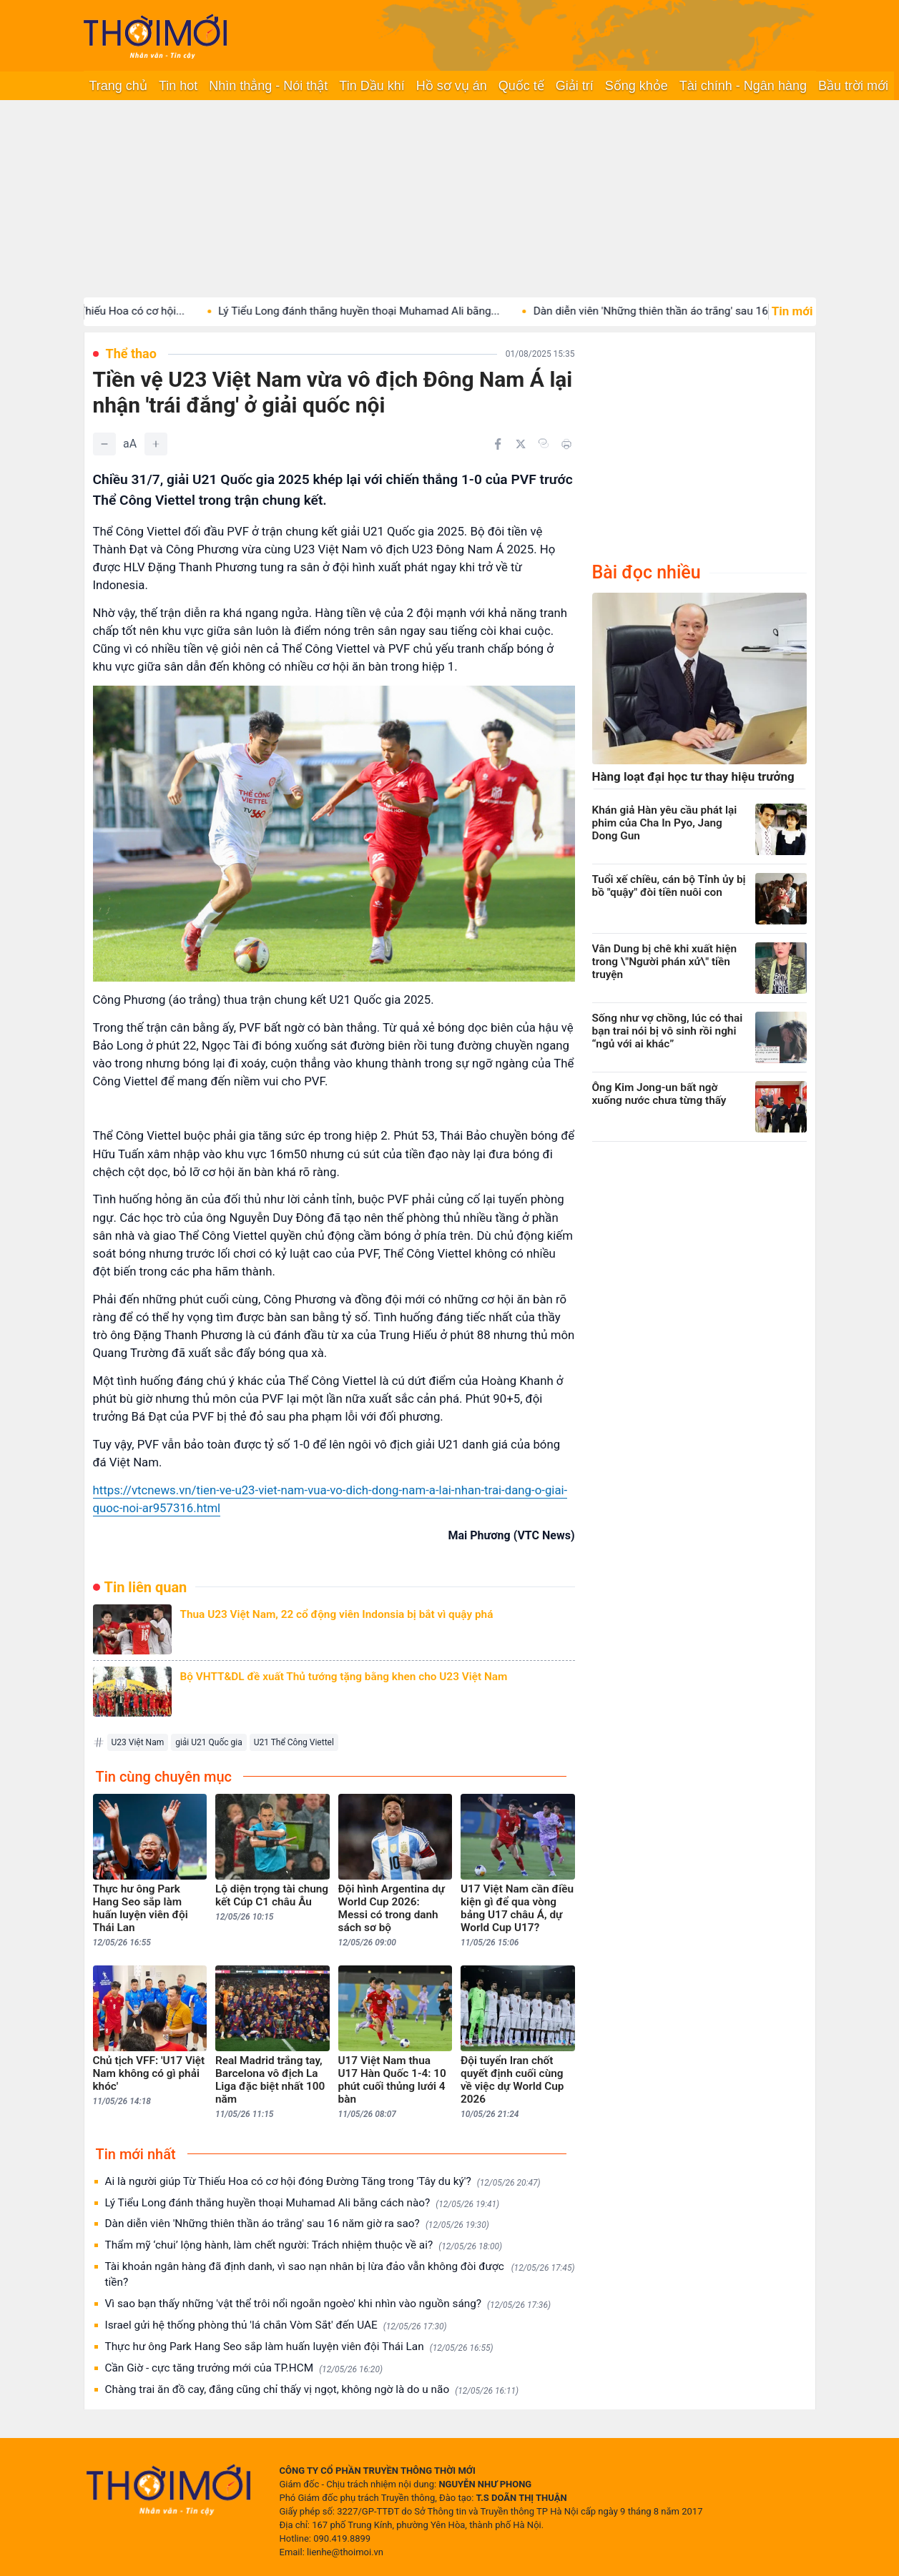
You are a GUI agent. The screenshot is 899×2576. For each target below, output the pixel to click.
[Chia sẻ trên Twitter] (520, 444)
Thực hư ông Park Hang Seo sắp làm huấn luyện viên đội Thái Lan (299, 2347)
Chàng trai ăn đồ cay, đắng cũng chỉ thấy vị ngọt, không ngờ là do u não (312, 2390)
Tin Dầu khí (371, 86)
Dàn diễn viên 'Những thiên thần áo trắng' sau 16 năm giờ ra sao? (297, 2224)
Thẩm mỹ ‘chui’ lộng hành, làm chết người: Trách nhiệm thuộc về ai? (304, 2245)
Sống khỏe (636, 86)
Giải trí (575, 86)
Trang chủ (118, 86)
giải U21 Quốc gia (208, 1742)
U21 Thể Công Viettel (294, 1742)
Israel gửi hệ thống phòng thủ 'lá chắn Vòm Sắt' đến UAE (276, 2325)
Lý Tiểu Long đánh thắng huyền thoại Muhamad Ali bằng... (385, 311)
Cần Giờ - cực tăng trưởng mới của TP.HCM (244, 2368)
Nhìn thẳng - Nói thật (268, 86)
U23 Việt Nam (138, 1742)
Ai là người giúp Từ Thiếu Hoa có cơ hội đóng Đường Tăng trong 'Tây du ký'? (323, 2181)
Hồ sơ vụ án (451, 86)
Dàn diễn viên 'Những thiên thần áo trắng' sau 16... (681, 311)
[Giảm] (104, 444)
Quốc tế (521, 86)
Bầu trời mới (853, 86)
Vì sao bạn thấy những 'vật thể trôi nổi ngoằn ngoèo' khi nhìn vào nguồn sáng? (328, 2304)
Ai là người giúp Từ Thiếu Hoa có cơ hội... (111, 311)
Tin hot (178, 86)
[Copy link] (543, 443)
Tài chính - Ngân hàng (743, 86)
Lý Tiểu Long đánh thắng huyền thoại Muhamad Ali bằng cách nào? (302, 2203)
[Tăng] (155, 444)
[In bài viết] (566, 444)
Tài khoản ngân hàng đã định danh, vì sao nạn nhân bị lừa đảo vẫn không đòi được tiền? (340, 2274)
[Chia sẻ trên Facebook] (497, 444)
